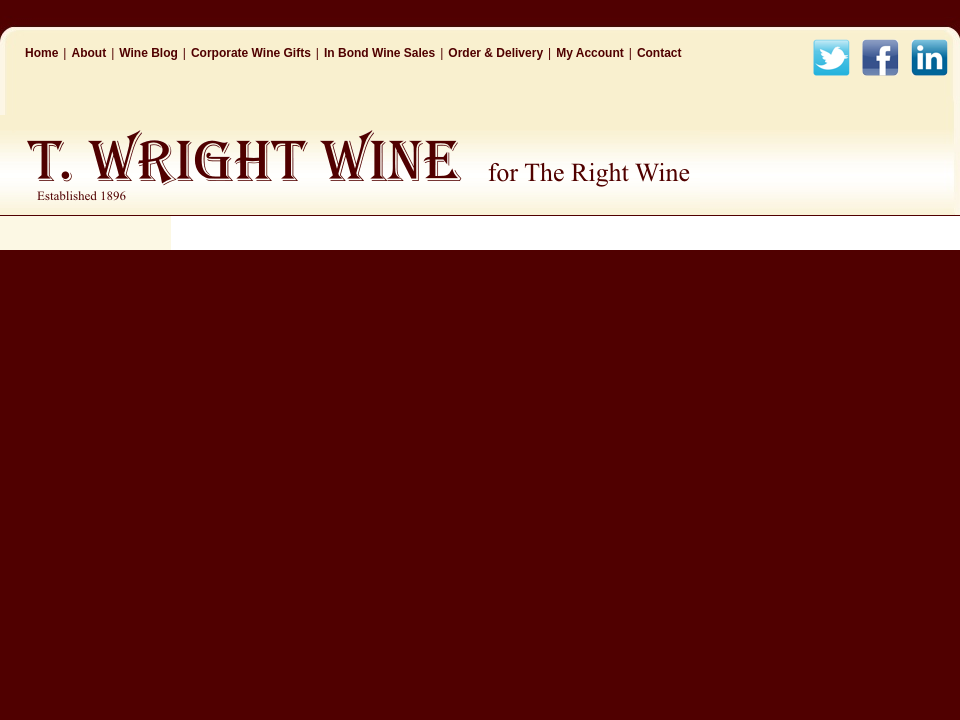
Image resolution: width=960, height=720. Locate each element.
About (88, 53)
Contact (659, 53)
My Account (590, 53)
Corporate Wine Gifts (251, 53)
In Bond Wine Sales (379, 53)
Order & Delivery (495, 53)
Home (41, 53)
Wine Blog (148, 53)
